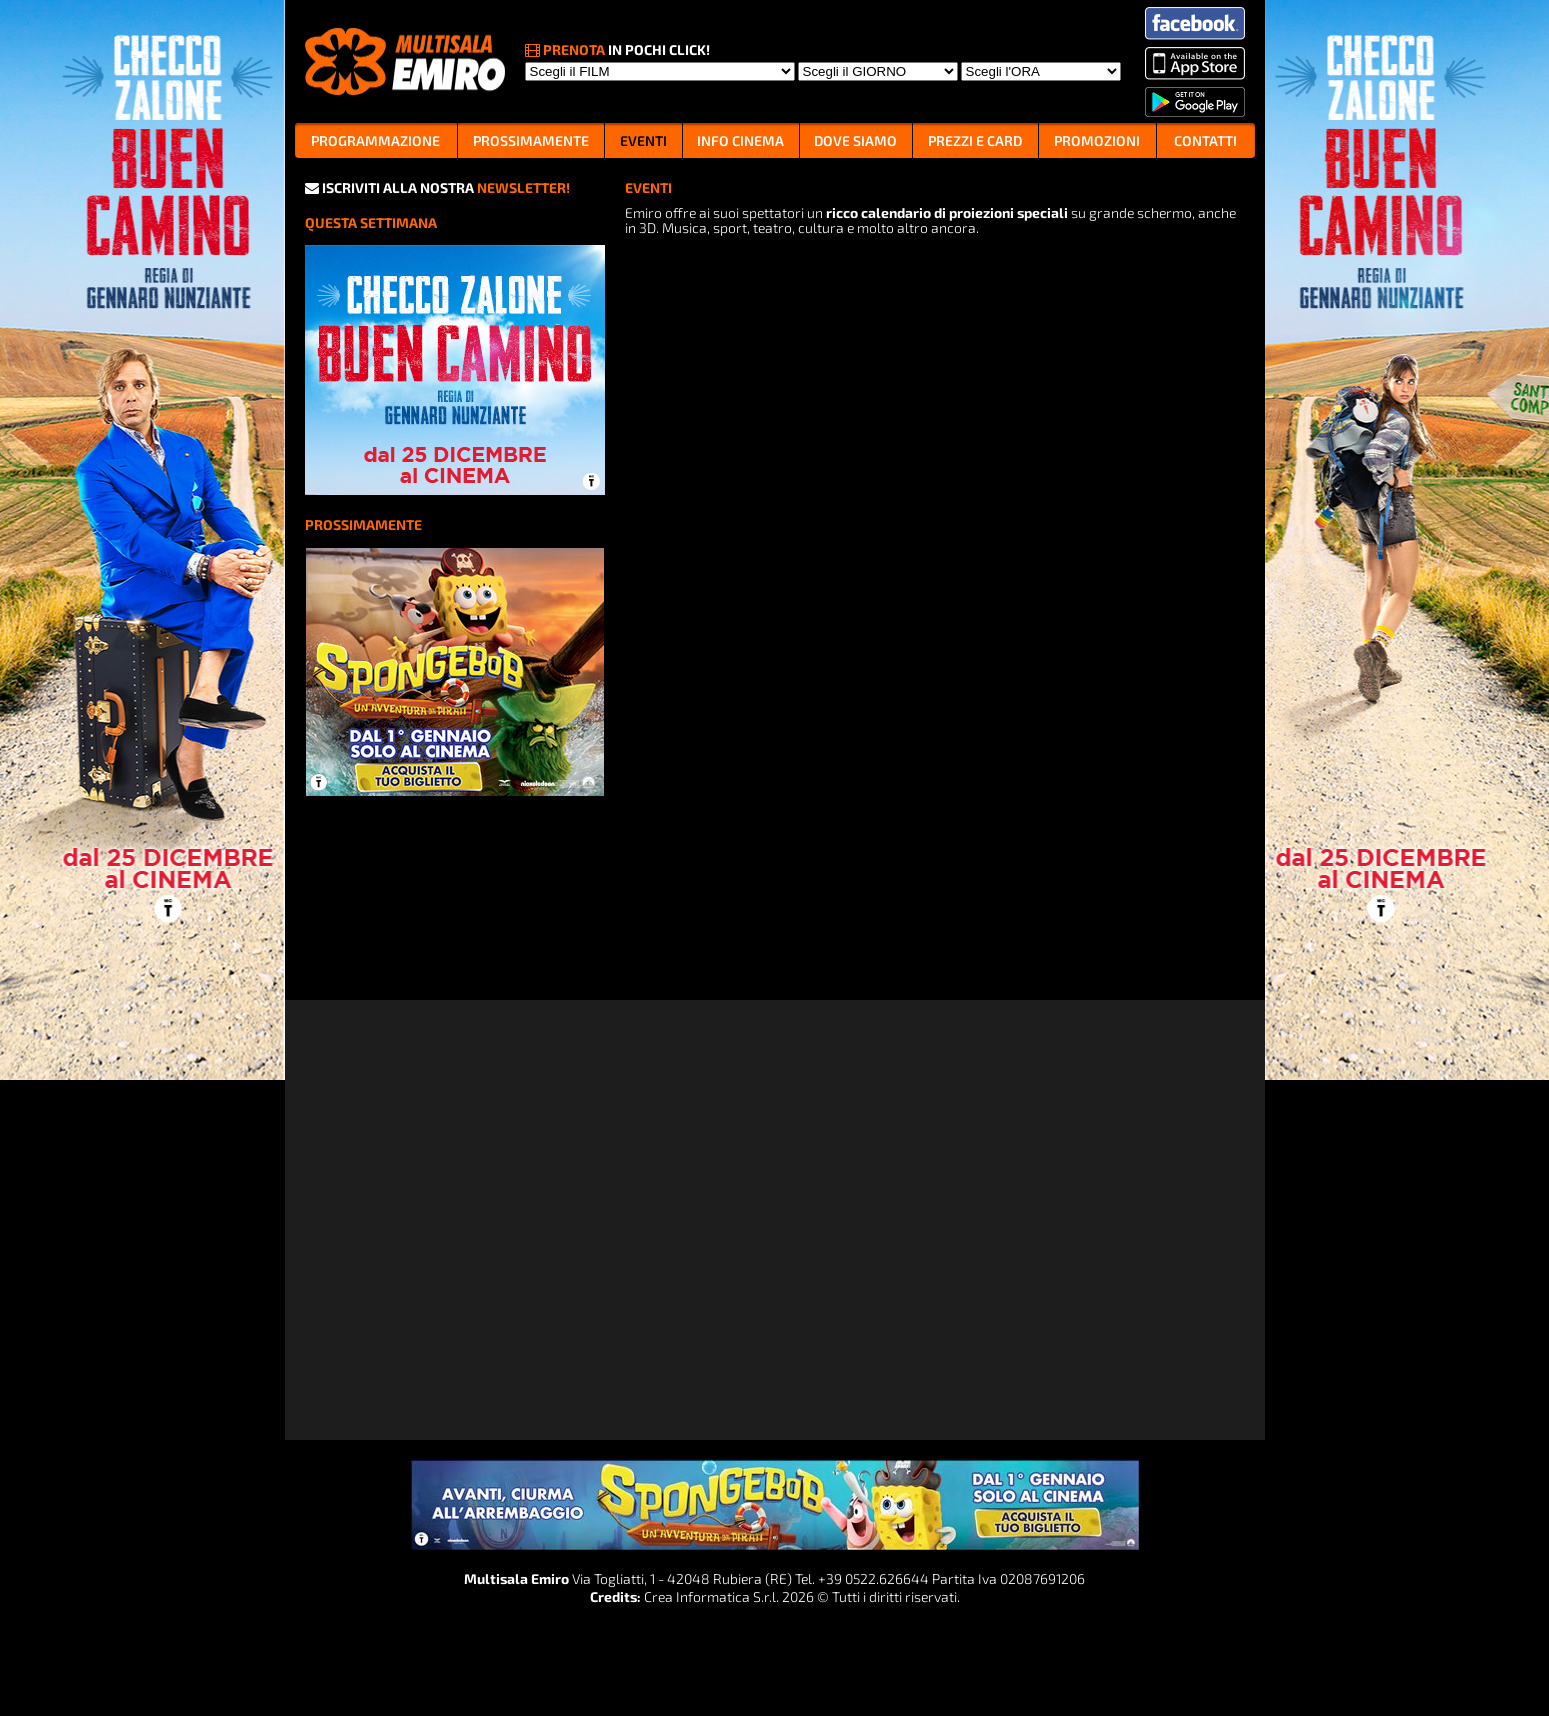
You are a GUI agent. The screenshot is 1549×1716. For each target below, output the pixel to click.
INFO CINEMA (740, 140)
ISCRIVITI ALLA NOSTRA (437, 187)
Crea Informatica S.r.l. (711, 1596)
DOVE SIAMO (855, 140)
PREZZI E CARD (975, 140)
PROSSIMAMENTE (531, 140)
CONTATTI (1205, 140)
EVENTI (643, 140)
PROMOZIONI (1097, 140)
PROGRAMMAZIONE (375, 140)
